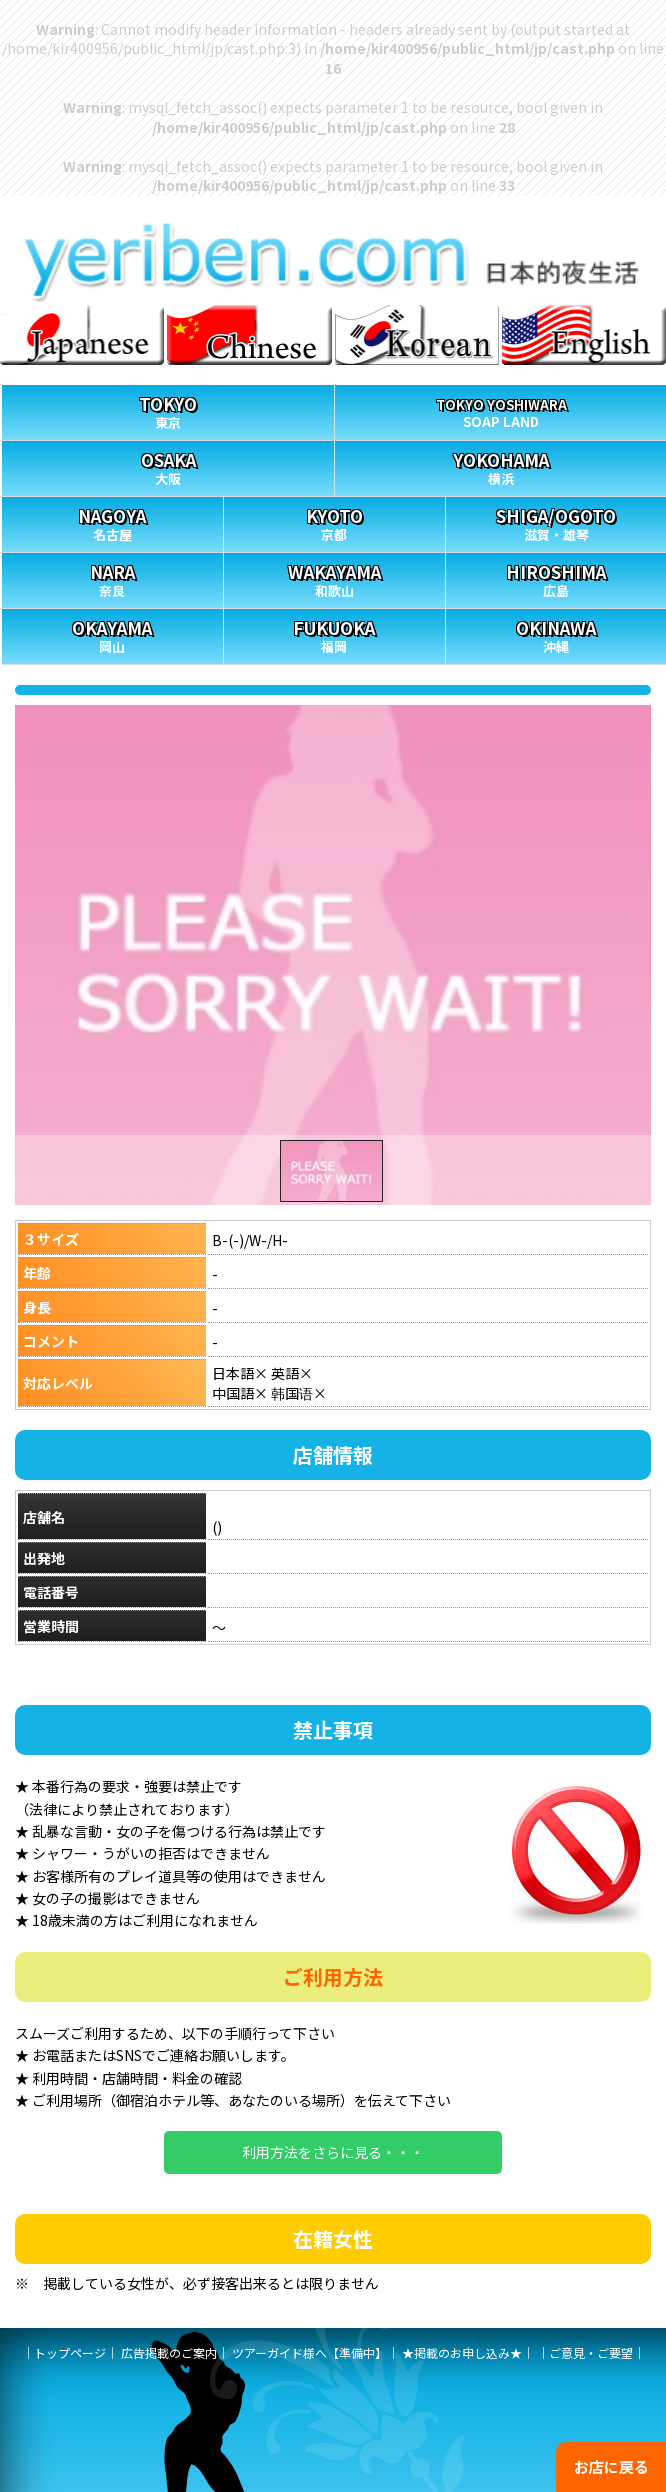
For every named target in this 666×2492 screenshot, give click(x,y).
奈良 (112, 576)
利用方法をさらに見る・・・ (333, 2152)
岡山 (112, 632)
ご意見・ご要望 (591, 2352)
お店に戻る (611, 2466)
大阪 (168, 464)
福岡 (334, 632)
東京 (168, 408)
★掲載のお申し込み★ (462, 2352)
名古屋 (112, 520)
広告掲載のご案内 (169, 2352)
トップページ (70, 2352)
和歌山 (334, 576)
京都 (334, 520)
